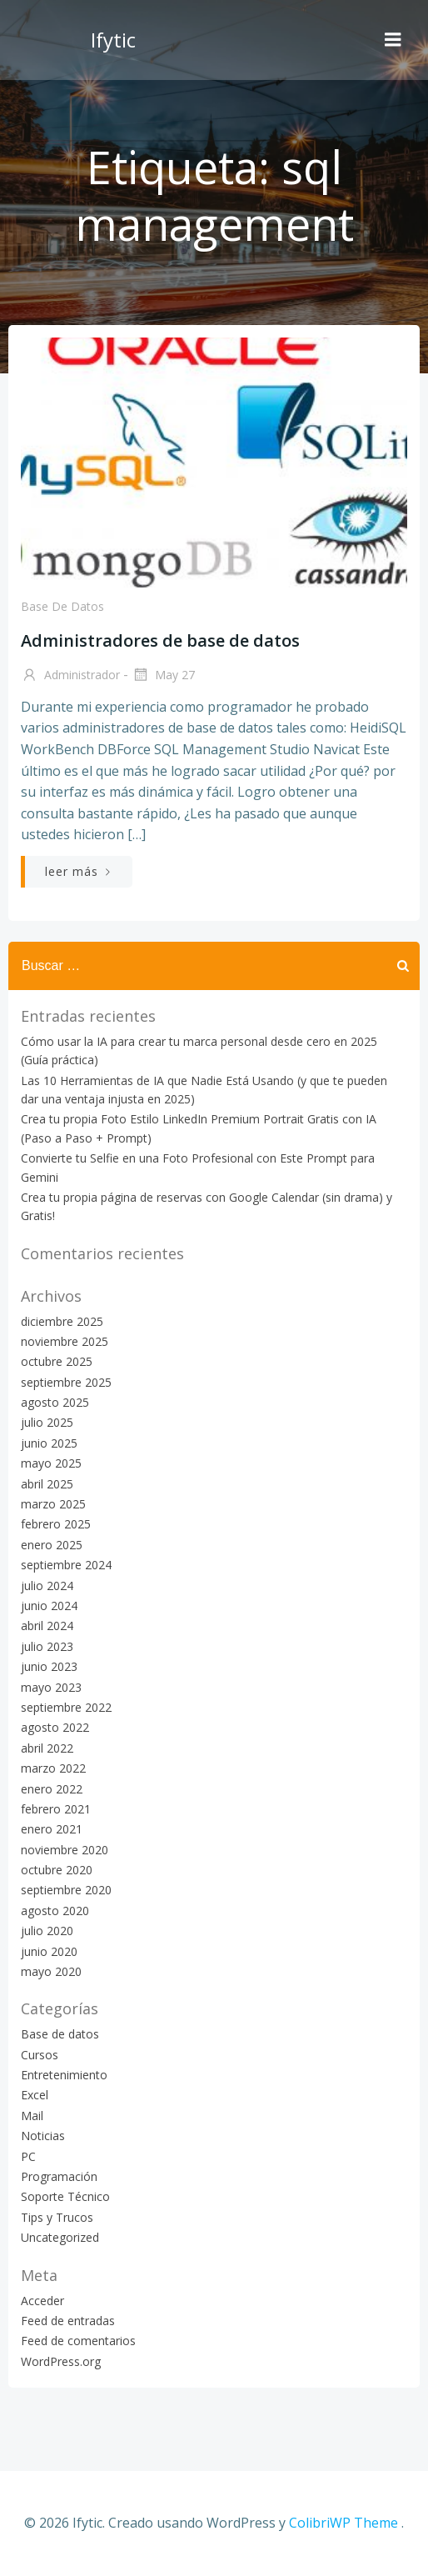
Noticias (43, 2135)
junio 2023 (49, 1666)
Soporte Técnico (65, 2196)
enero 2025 (51, 1545)
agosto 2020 (55, 1910)
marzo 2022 (53, 1768)
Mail (32, 2115)
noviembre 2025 (64, 1341)
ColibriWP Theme (343, 2522)
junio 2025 (49, 1443)
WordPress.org (61, 2361)
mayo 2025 (51, 1463)
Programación (59, 2176)
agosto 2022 (55, 1727)
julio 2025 (47, 1422)
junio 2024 (49, 1605)
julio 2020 (47, 1930)
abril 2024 (47, 1625)
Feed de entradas (68, 2320)
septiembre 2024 (66, 1565)
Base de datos (62, 606)
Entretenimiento (64, 2075)
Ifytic (113, 39)
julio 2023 (47, 1646)
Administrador (70, 676)
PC (28, 2156)
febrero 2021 (56, 1809)
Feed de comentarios (78, 2340)
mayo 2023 (51, 1687)
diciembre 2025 (62, 1321)
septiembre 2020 (66, 1890)
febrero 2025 (56, 1524)
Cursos (39, 2055)
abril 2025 (47, 1484)
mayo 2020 (51, 1971)
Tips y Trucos (57, 2217)
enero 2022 (51, 1789)
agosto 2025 (55, 1402)
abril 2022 (47, 1748)
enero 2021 (51, 1829)
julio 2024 (47, 1585)
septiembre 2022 (66, 1707)
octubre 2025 (56, 1361)
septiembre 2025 (66, 1382)
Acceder (42, 2300)
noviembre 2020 (64, 1850)
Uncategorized (60, 2237)
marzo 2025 (53, 1504)
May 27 (163, 676)
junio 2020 (49, 1951)
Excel (34, 2095)
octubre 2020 (56, 1870)
